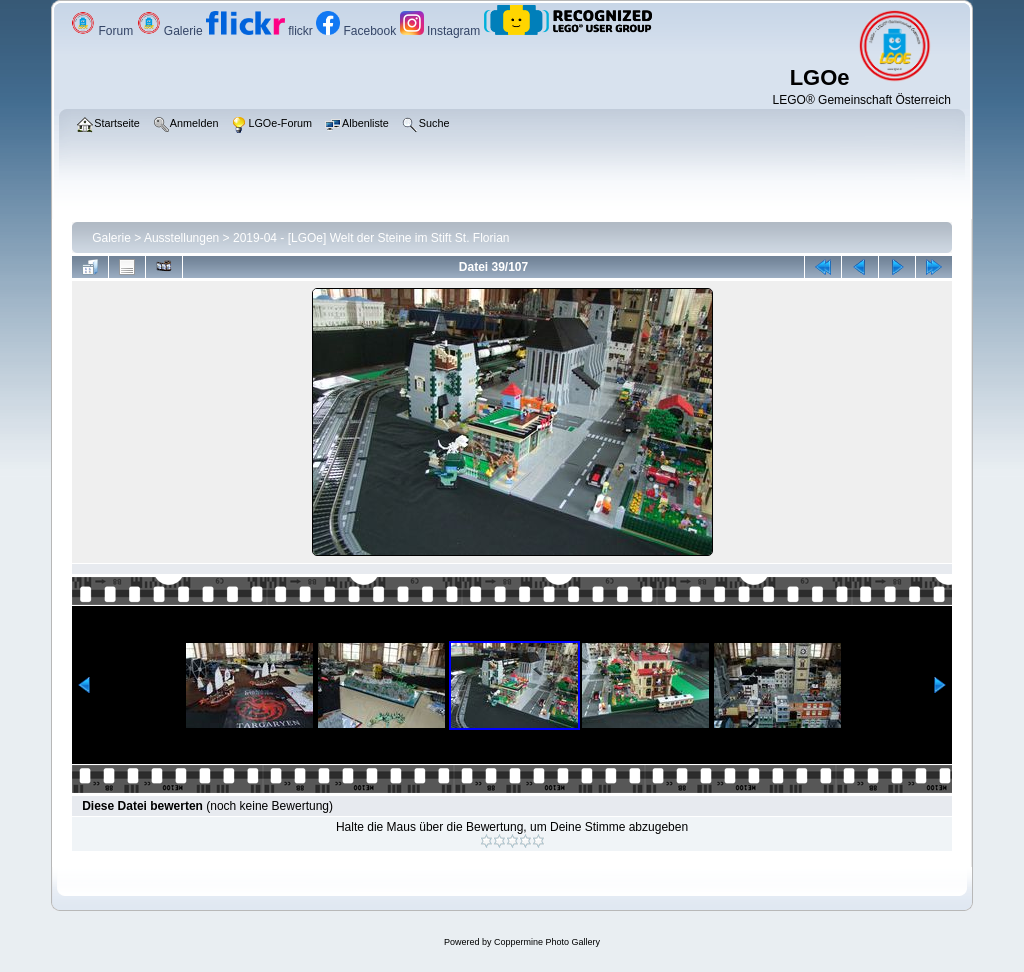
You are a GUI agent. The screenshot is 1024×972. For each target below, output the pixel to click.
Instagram (442, 31)
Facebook (357, 31)
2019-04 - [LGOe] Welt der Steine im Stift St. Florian (371, 238)
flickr (261, 31)
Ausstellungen (181, 238)
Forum (103, 31)
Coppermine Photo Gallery (547, 942)
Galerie (171, 31)
